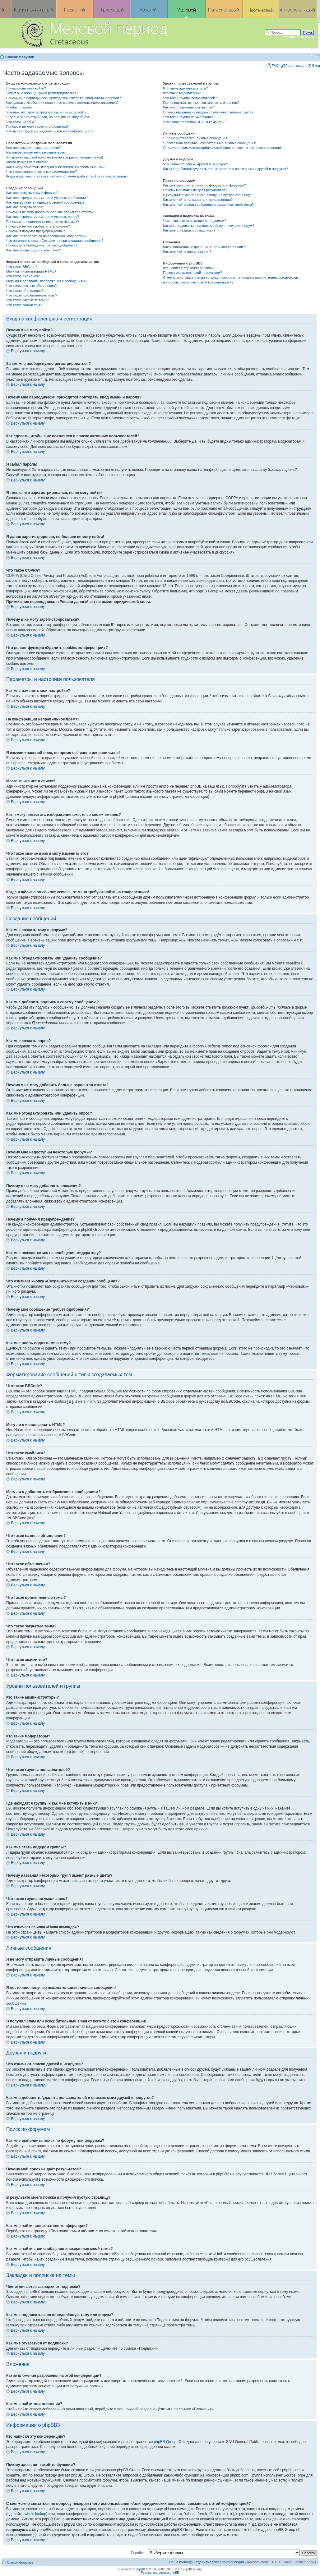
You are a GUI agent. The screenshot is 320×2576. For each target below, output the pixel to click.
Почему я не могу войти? (26, 88)
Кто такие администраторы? (185, 88)
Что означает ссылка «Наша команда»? (194, 122)
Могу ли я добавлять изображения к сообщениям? (46, 281)
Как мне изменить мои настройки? (33, 148)
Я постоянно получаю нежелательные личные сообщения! (209, 143)
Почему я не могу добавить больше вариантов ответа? (50, 212)
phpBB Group (165, 2442)
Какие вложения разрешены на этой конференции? (204, 247)
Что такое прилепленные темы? (31, 295)
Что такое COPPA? (21, 122)
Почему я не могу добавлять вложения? (38, 226)
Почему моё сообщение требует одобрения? (41, 245)
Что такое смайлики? (23, 276)
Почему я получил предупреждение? (35, 231)
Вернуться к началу (28, 351)
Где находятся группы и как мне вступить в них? (201, 102)
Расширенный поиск (297, 37)
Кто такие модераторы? (182, 93)
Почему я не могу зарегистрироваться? (37, 126)
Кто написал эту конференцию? (188, 268)
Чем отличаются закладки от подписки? (194, 221)
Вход (316, 65)
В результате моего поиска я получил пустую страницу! (207, 195)
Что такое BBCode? (21, 267)
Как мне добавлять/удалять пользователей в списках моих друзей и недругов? (225, 169)
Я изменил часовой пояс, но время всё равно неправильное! (54, 157)
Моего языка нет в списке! (27, 162)
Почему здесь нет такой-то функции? (192, 272)
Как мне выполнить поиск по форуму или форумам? (204, 185)
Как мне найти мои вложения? (187, 251)
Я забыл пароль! (19, 107)
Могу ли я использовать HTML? (31, 271)
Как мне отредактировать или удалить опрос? (42, 216)
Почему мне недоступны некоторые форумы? (42, 221)
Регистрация (295, 65)
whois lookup (35, 2514)
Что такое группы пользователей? (190, 98)
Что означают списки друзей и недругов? (195, 164)
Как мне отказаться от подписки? (189, 230)
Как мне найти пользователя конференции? (198, 199)
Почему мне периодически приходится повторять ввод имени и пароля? (63, 98)
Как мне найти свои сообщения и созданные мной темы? (208, 204)
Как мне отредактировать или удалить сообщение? (47, 198)
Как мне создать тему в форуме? (32, 193)
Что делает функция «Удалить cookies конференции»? (49, 131)
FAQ (275, 65)
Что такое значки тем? (24, 305)
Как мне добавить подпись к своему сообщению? (45, 202)
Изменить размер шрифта (315, 55)
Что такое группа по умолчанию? (189, 117)
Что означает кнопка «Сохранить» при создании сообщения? (54, 240)
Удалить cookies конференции (220, 2562)
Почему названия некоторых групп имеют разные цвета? (208, 112)
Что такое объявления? (25, 290)
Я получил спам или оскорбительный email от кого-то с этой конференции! (222, 148)
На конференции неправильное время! (37, 152)
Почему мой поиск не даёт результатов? (195, 190)
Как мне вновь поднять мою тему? (33, 250)
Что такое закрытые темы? (27, 300)
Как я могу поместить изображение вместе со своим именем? (55, 167)
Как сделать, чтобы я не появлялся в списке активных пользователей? (62, 102)
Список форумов (19, 57)
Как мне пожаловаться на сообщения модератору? (46, 236)
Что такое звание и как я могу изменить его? (41, 171)
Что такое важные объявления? (31, 286)
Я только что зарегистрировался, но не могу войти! (46, 112)
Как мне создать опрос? (25, 207)
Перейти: (138, 2553)
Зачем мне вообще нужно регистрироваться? (42, 93)
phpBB (140, 2569)
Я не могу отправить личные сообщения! (195, 138)
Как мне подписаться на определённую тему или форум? (208, 226)
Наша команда (180, 2562)
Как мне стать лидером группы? (188, 107)
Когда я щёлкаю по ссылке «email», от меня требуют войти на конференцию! (67, 176)
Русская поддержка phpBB (160, 2572)
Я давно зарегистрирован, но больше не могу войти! (48, 117)
